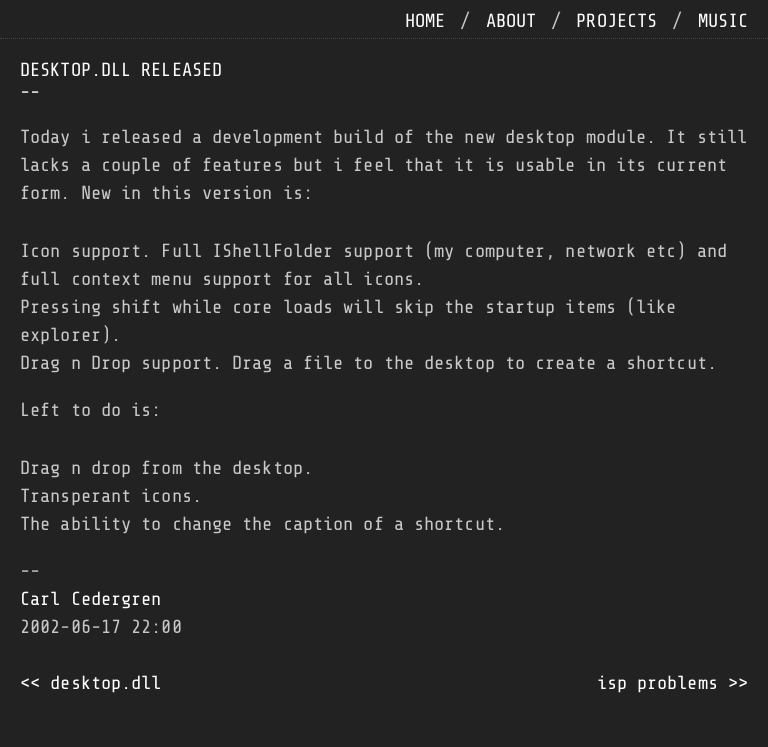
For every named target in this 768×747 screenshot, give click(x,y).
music (723, 21)
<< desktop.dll (90, 683)
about (511, 21)
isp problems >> (673, 683)
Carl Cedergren (90, 599)
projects (616, 21)
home (425, 21)
